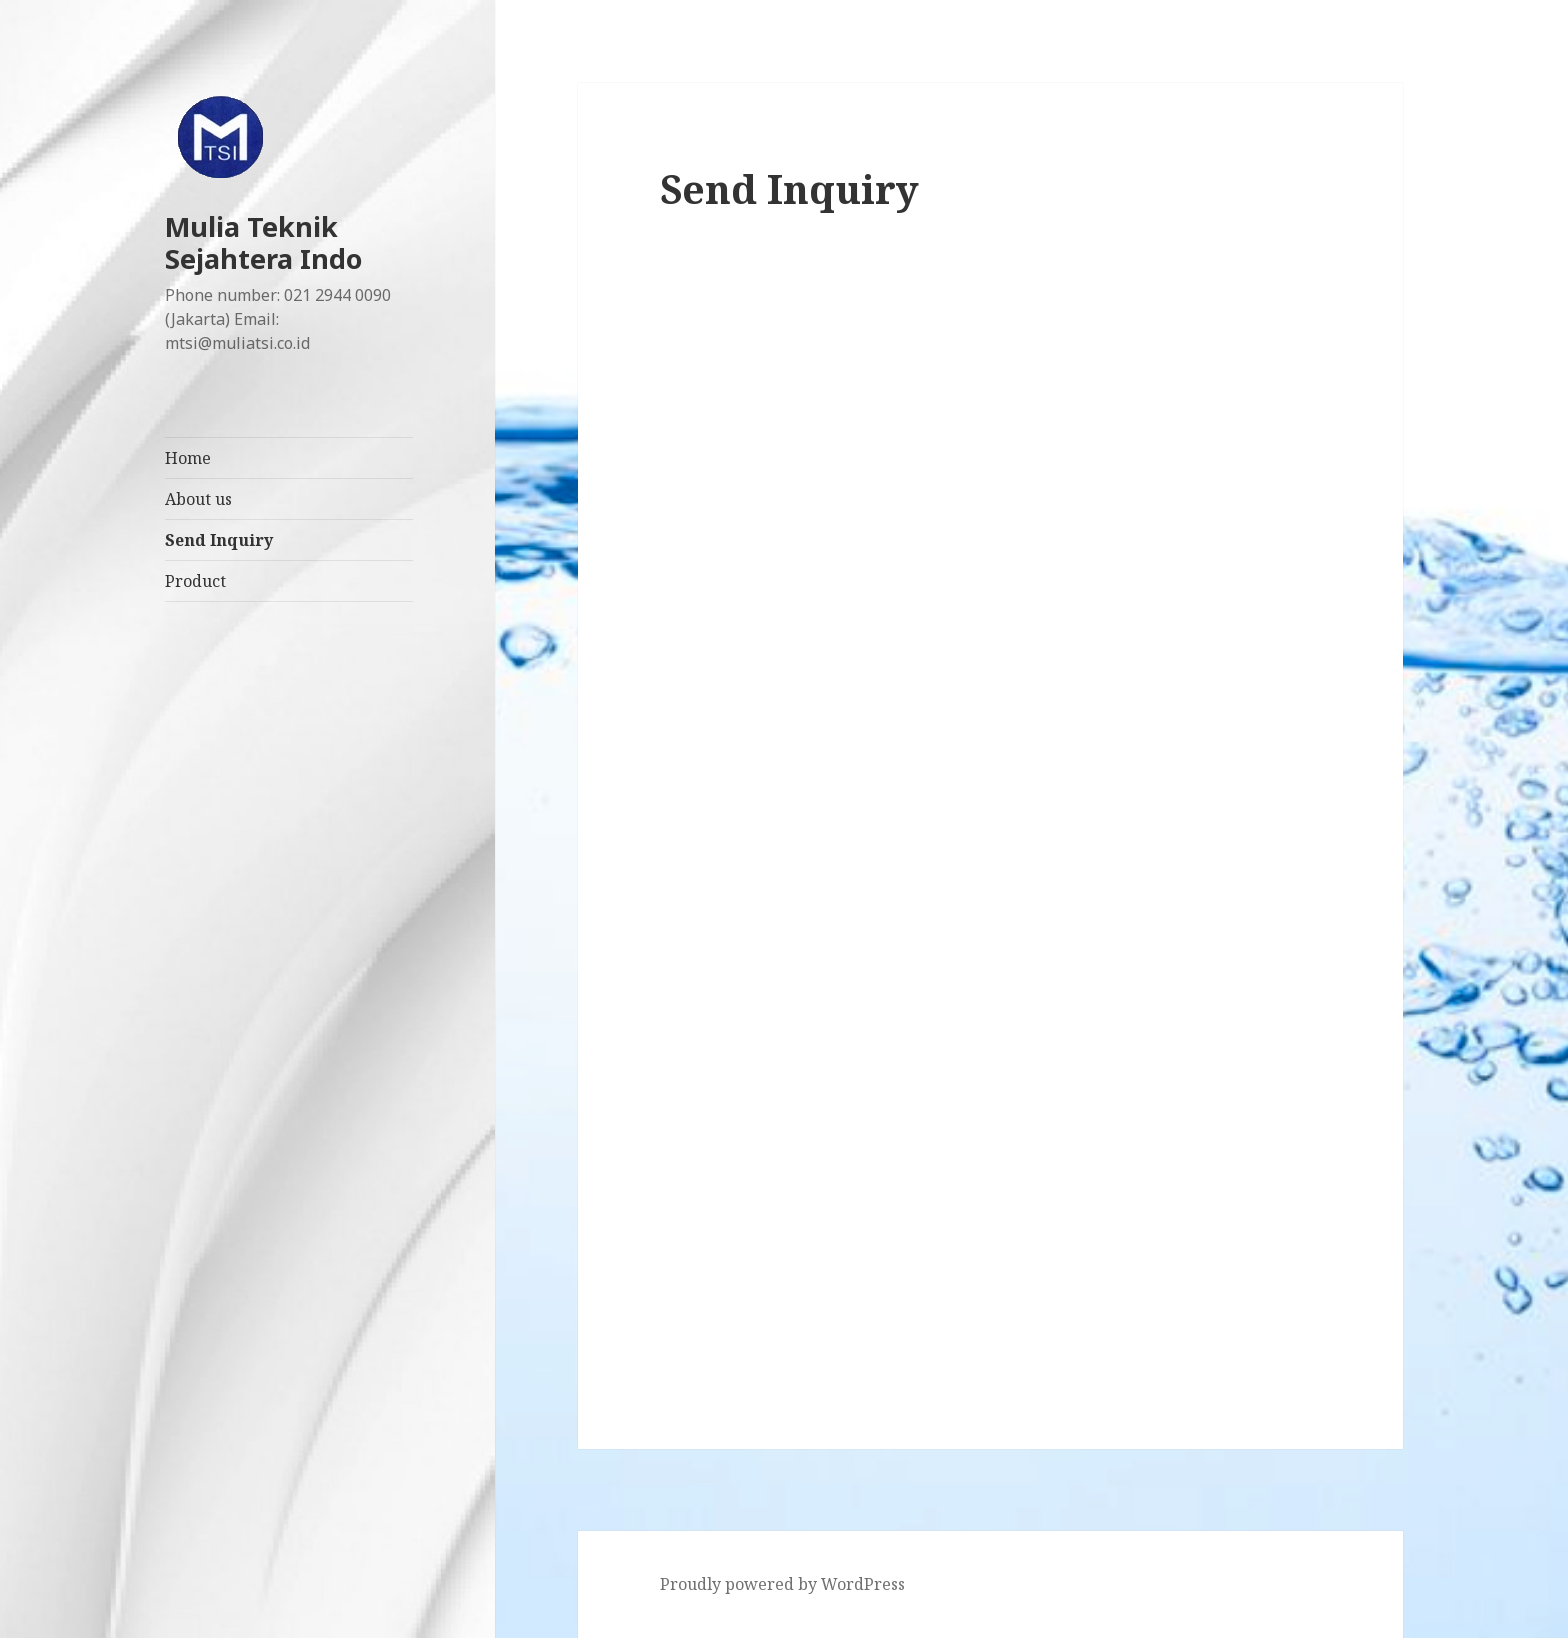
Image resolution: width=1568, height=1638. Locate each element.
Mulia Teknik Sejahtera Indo (263, 242)
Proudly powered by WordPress (782, 1584)
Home (188, 458)
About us (198, 499)
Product (195, 581)
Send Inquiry (219, 540)
